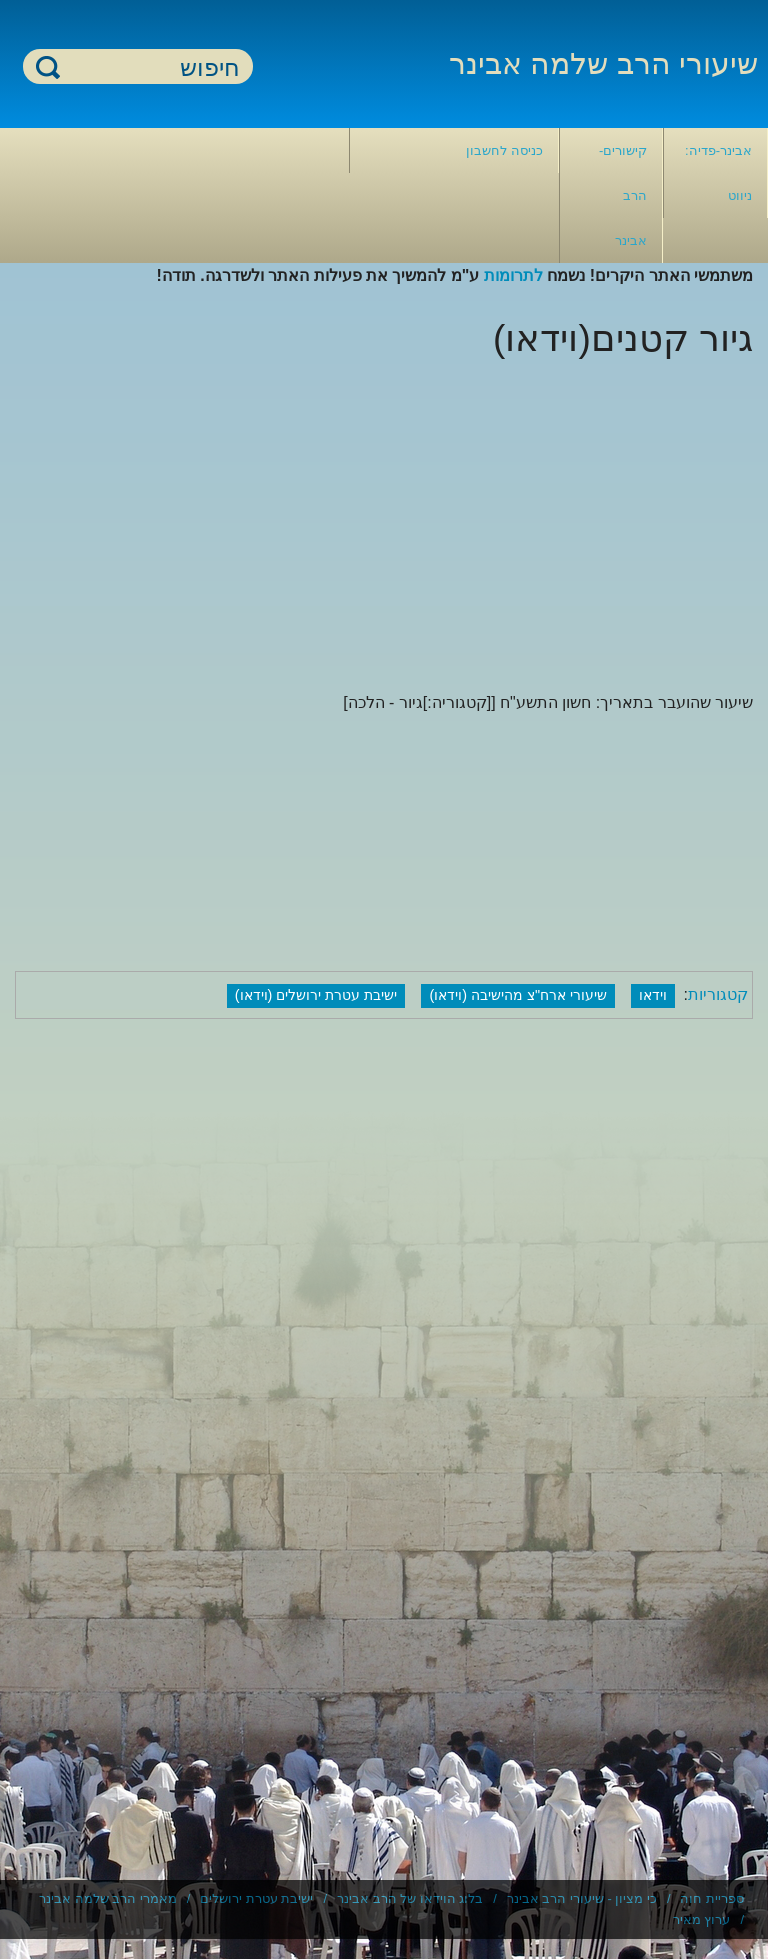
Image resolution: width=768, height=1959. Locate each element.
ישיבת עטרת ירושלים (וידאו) (316, 995)
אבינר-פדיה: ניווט (718, 173)
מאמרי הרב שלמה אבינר (108, 1898)
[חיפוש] (150, 67)
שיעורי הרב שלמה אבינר (603, 63)
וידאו (653, 995)
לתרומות (513, 275)
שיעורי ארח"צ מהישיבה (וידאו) (518, 995)
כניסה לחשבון (504, 150)
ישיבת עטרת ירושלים (256, 1898)
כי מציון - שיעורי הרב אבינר (582, 1898)
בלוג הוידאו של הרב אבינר (410, 1898)
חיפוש (48, 66)
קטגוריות (718, 994)
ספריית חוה (712, 1898)
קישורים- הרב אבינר (623, 195)
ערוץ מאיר (702, 1919)
